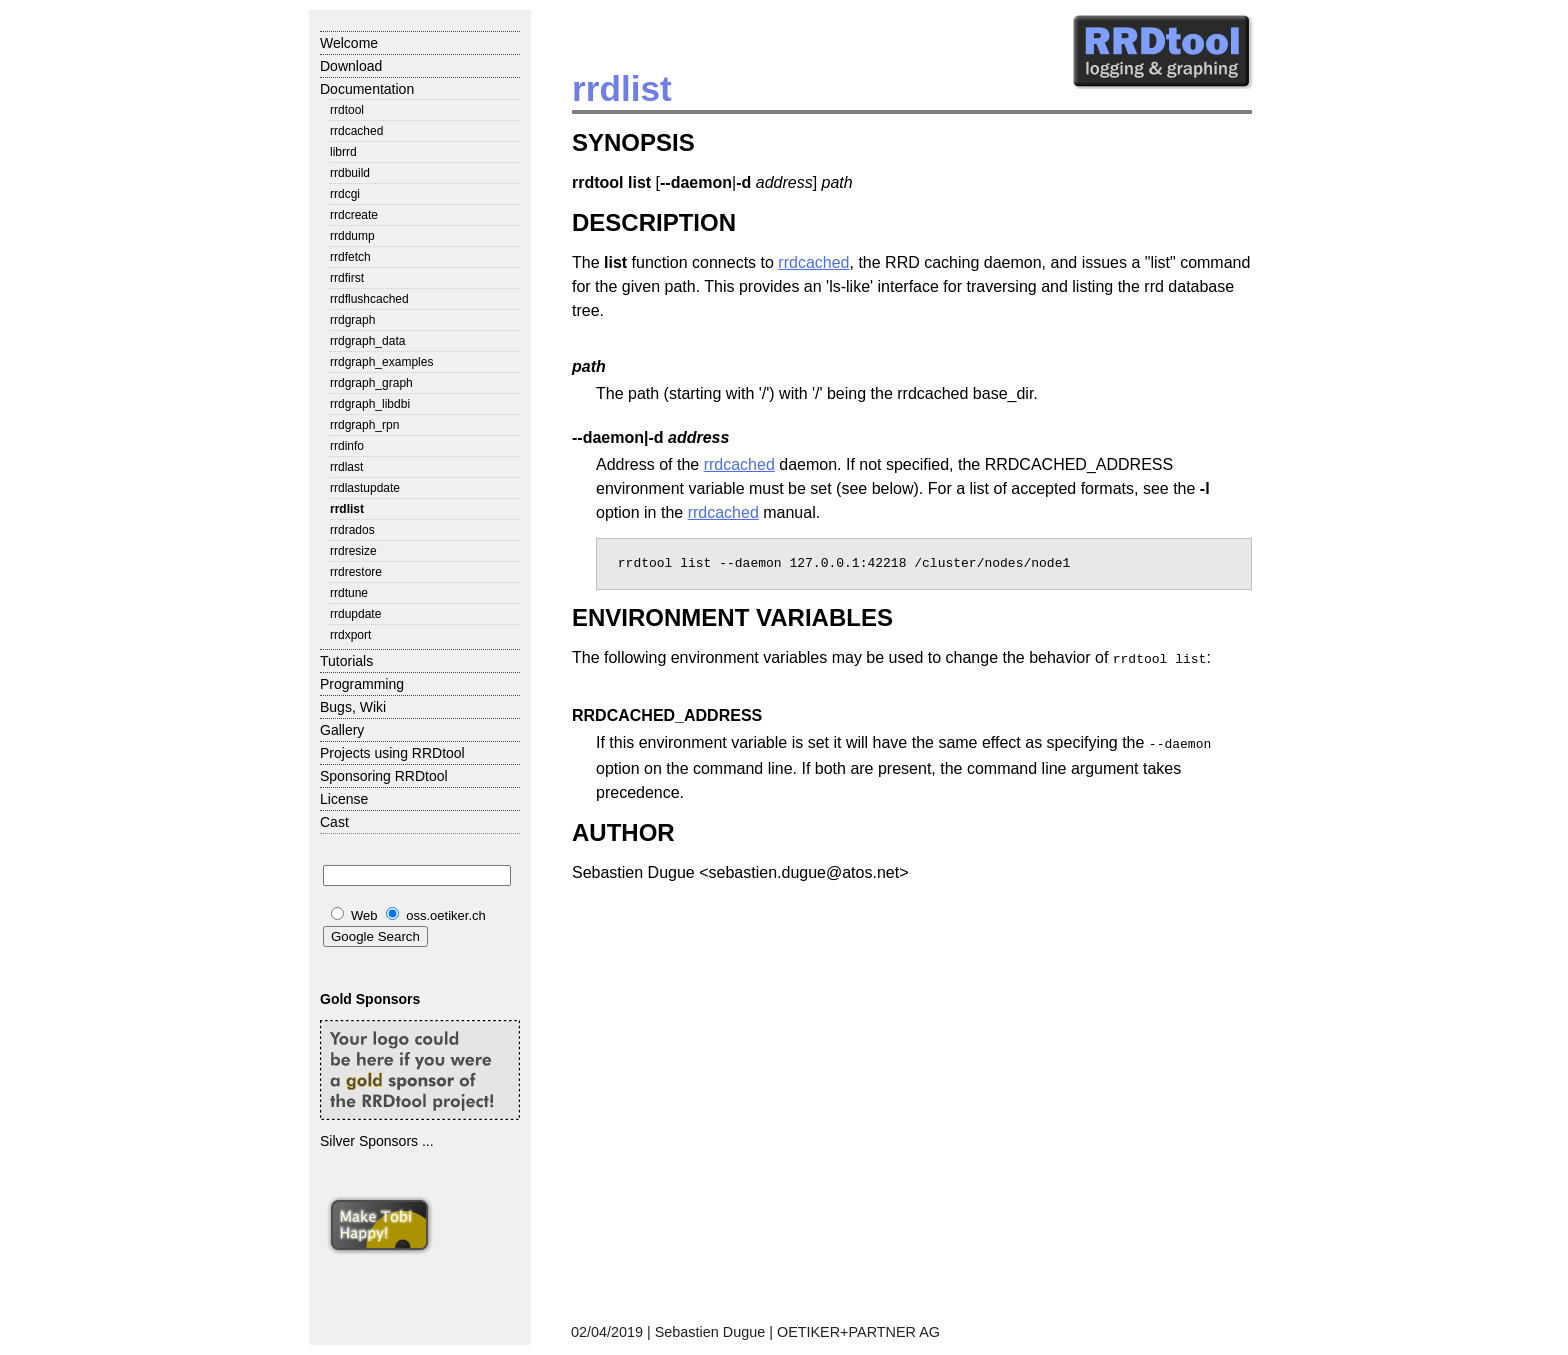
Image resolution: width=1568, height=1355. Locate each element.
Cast (334, 822)
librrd (343, 152)
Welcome (349, 43)
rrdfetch (350, 257)
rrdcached (356, 131)
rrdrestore (356, 572)
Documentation (367, 89)
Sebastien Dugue (710, 1332)
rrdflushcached (369, 299)
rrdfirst (347, 278)
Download (351, 66)
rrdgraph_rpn (364, 425)
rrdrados (352, 530)
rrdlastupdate (365, 488)
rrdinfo (347, 446)
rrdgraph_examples (381, 362)
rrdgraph (352, 320)
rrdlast (346, 467)
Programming (362, 684)
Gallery (342, 730)
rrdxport (350, 635)
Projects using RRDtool (392, 753)
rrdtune (349, 593)
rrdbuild (350, 173)
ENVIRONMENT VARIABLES (732, 617)
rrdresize (353, 551)
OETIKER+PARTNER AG (858, 1332)
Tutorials (346, 661)
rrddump (352, 236)
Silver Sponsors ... (377, 1141)
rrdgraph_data (367, 341)
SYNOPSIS (633, 142)
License (344, 799)
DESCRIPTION (654, 222)
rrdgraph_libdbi (370, 404)
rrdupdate (355, 614)
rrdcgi (345, 194)
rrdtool (347, 110)
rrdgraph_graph (371, 383)
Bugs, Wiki (353, 707)
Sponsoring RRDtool (384, 776)
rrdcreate (354, 215)
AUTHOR (623, 828)
